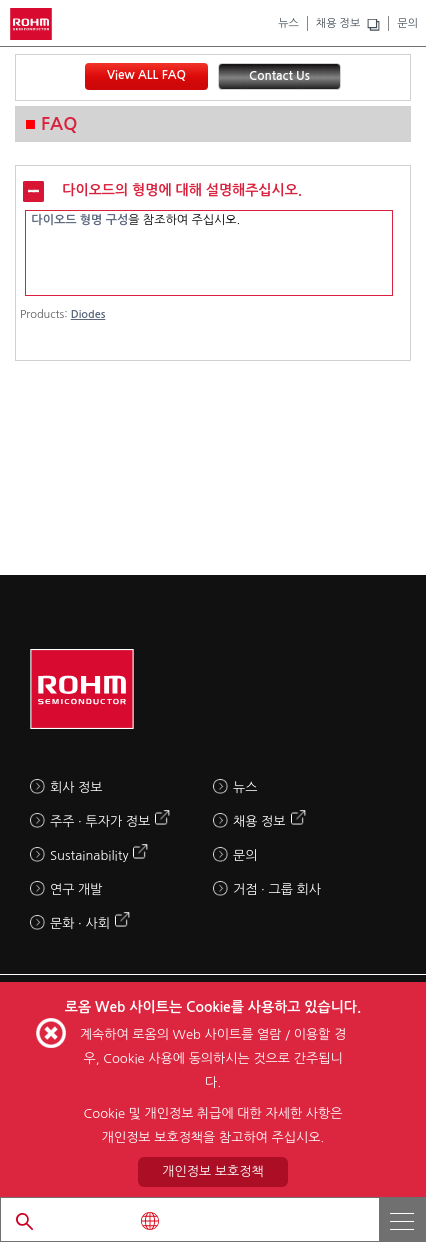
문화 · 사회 (80, 923)
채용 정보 (338, 23)
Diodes (88, 314)
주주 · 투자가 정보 (100, 821)
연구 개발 (76, 889)
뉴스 (288, 23)
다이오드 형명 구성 (79, 220)
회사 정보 (76, 787)
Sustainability (89, 855)
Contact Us (279, 76)
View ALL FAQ (146, 75)
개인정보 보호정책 (212, 1171)
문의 (407, 23)
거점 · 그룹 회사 (277, 889)
